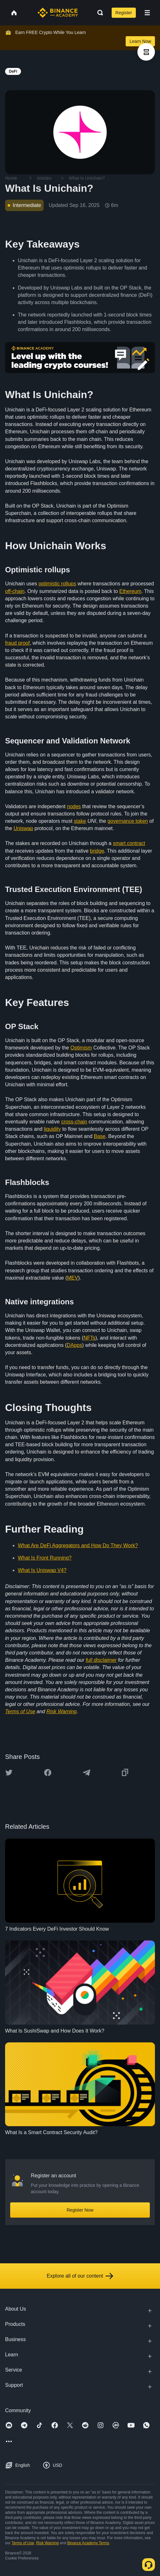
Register (123, 12)
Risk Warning (47, 2543)
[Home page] (58, 13)
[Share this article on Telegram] (86, 1772)
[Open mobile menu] (147, 12)
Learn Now (140, 41)
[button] (147, 13)
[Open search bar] (98, 12)
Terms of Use (22, 2543)
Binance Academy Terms (88, 2543)
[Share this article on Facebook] (48, 1772)
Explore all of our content (80, 2276)
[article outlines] (146, 52)
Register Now (79, 2210)
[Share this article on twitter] (9, 1772)
